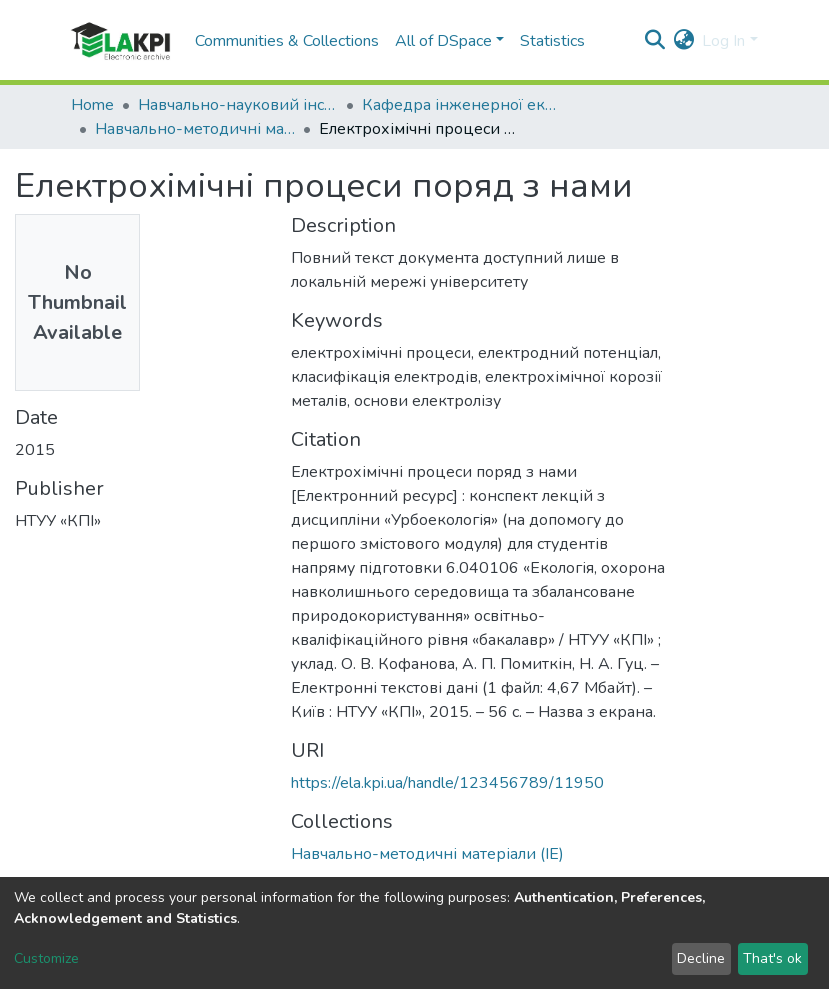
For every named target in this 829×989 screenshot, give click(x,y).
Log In (723, 41)
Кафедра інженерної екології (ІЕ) (462, 105)
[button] (683, 41)
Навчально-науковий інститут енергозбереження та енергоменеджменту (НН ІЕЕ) (238, 105)
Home (92, 105)
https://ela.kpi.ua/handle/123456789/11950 (447, 783)
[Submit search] (654, 41)
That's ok (772, 958)
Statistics (552, 41)
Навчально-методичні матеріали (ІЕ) (195, 129)
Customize (46, 958)
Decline (701, 958)
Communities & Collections (287, 41)
